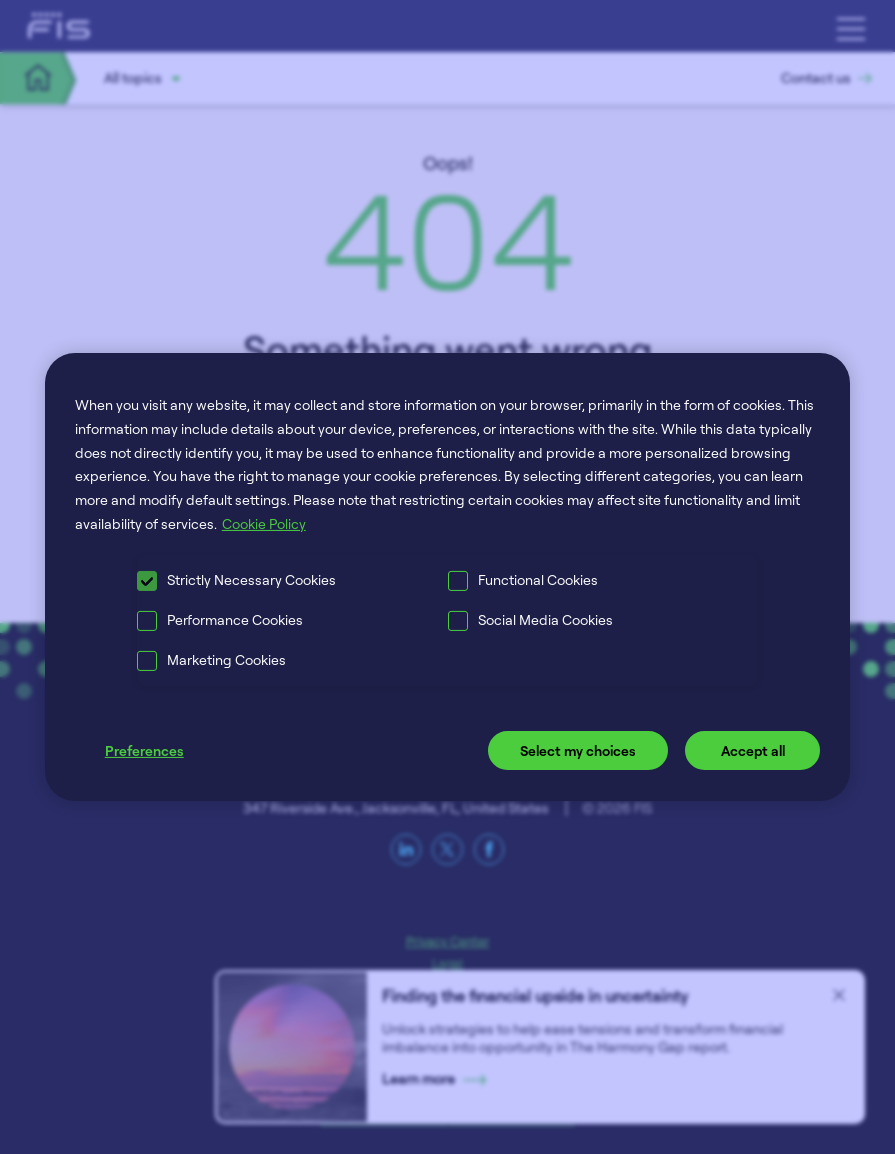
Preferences (144, 750)
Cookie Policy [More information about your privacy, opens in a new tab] (264, 523)
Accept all (753, 750)
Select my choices (578, 750)
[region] (448, 577)
